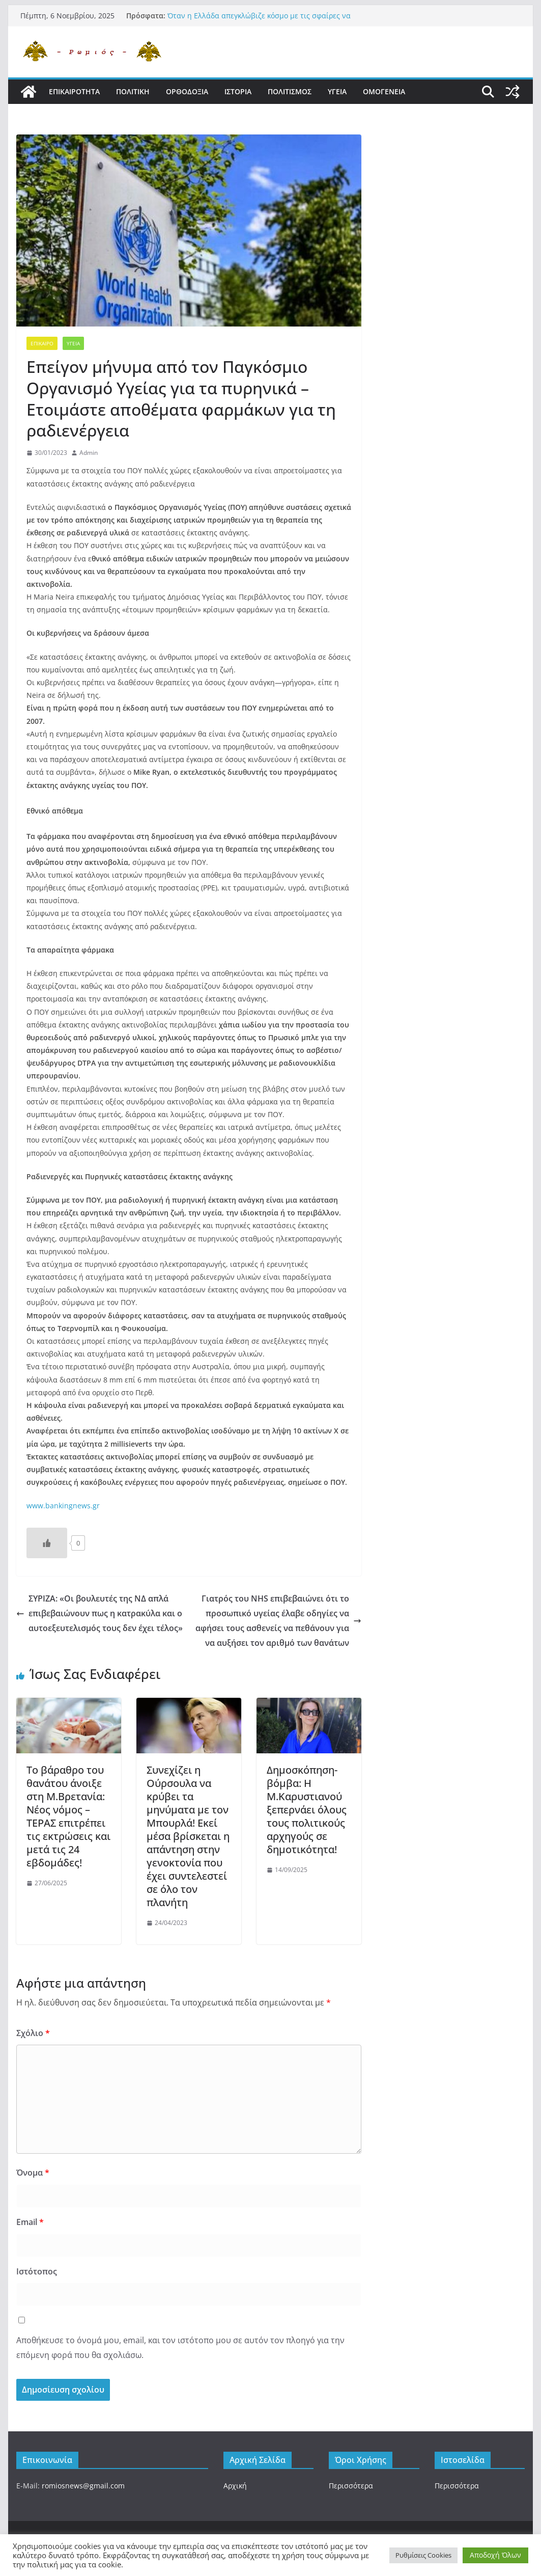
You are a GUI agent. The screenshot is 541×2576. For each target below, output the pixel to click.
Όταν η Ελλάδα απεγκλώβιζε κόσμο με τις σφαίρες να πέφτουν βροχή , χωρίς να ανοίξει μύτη (259, 21)
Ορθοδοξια (187, 91)
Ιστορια (237, 91)
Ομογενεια (384, 91)
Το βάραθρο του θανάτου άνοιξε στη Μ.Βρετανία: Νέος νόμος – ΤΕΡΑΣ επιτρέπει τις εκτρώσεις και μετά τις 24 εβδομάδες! (68, 1816)
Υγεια (337, 91)
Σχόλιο (33, 2033)
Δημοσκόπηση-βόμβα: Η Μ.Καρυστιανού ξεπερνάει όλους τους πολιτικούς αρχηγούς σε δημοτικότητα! (307, 1809)
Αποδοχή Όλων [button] (495, 2555)
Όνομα (32, 2172)
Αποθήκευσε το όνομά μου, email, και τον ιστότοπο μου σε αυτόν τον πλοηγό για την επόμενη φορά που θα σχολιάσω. (180, 2348)
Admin (88, 452)
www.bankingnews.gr (63, 1505)
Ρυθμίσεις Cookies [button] (423, 2555)
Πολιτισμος (289, 91)
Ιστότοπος (36, 2271)
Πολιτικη (133, 91)
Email (30, 2222)
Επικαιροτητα (74, 91)
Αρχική (235, 2485)
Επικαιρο (42, 343)
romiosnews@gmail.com (83, 2485)
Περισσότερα (351, 2485)
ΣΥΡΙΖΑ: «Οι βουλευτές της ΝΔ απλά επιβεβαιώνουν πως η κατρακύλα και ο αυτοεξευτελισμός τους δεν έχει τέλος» (99, 1613)
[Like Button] (46, 1543)
